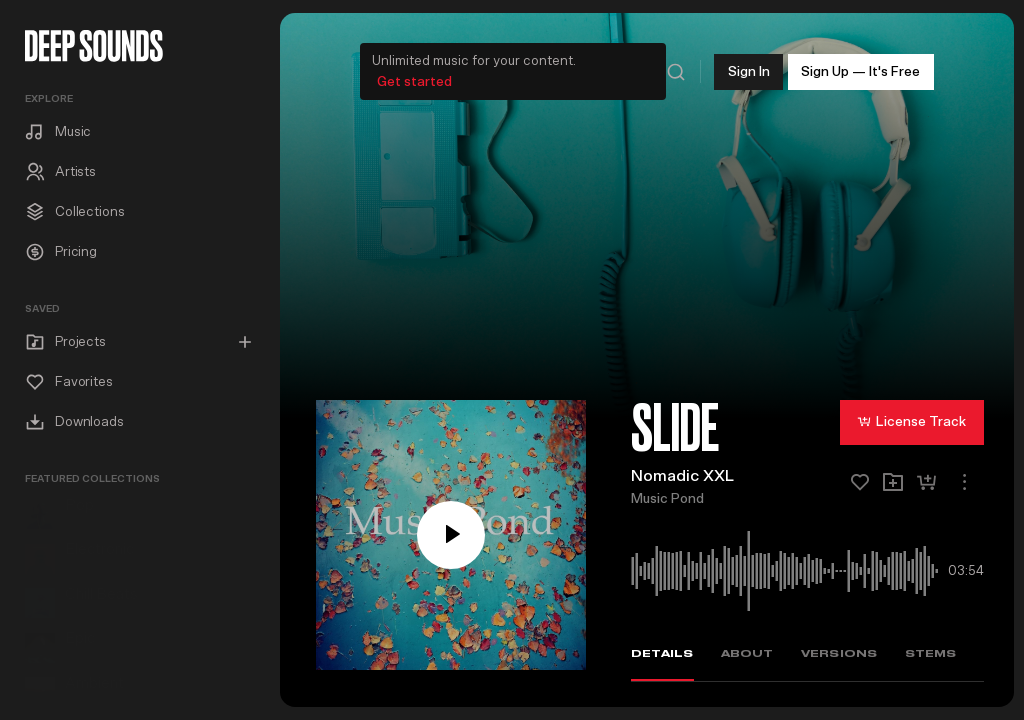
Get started (414, 78)
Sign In (749, 68)
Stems (931, 650)
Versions (839, 650)
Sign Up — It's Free (860, 68)
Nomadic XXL (682, 473)
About (747, 650)
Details (662, 650)
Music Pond (667, 495)
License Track (911, 417)
